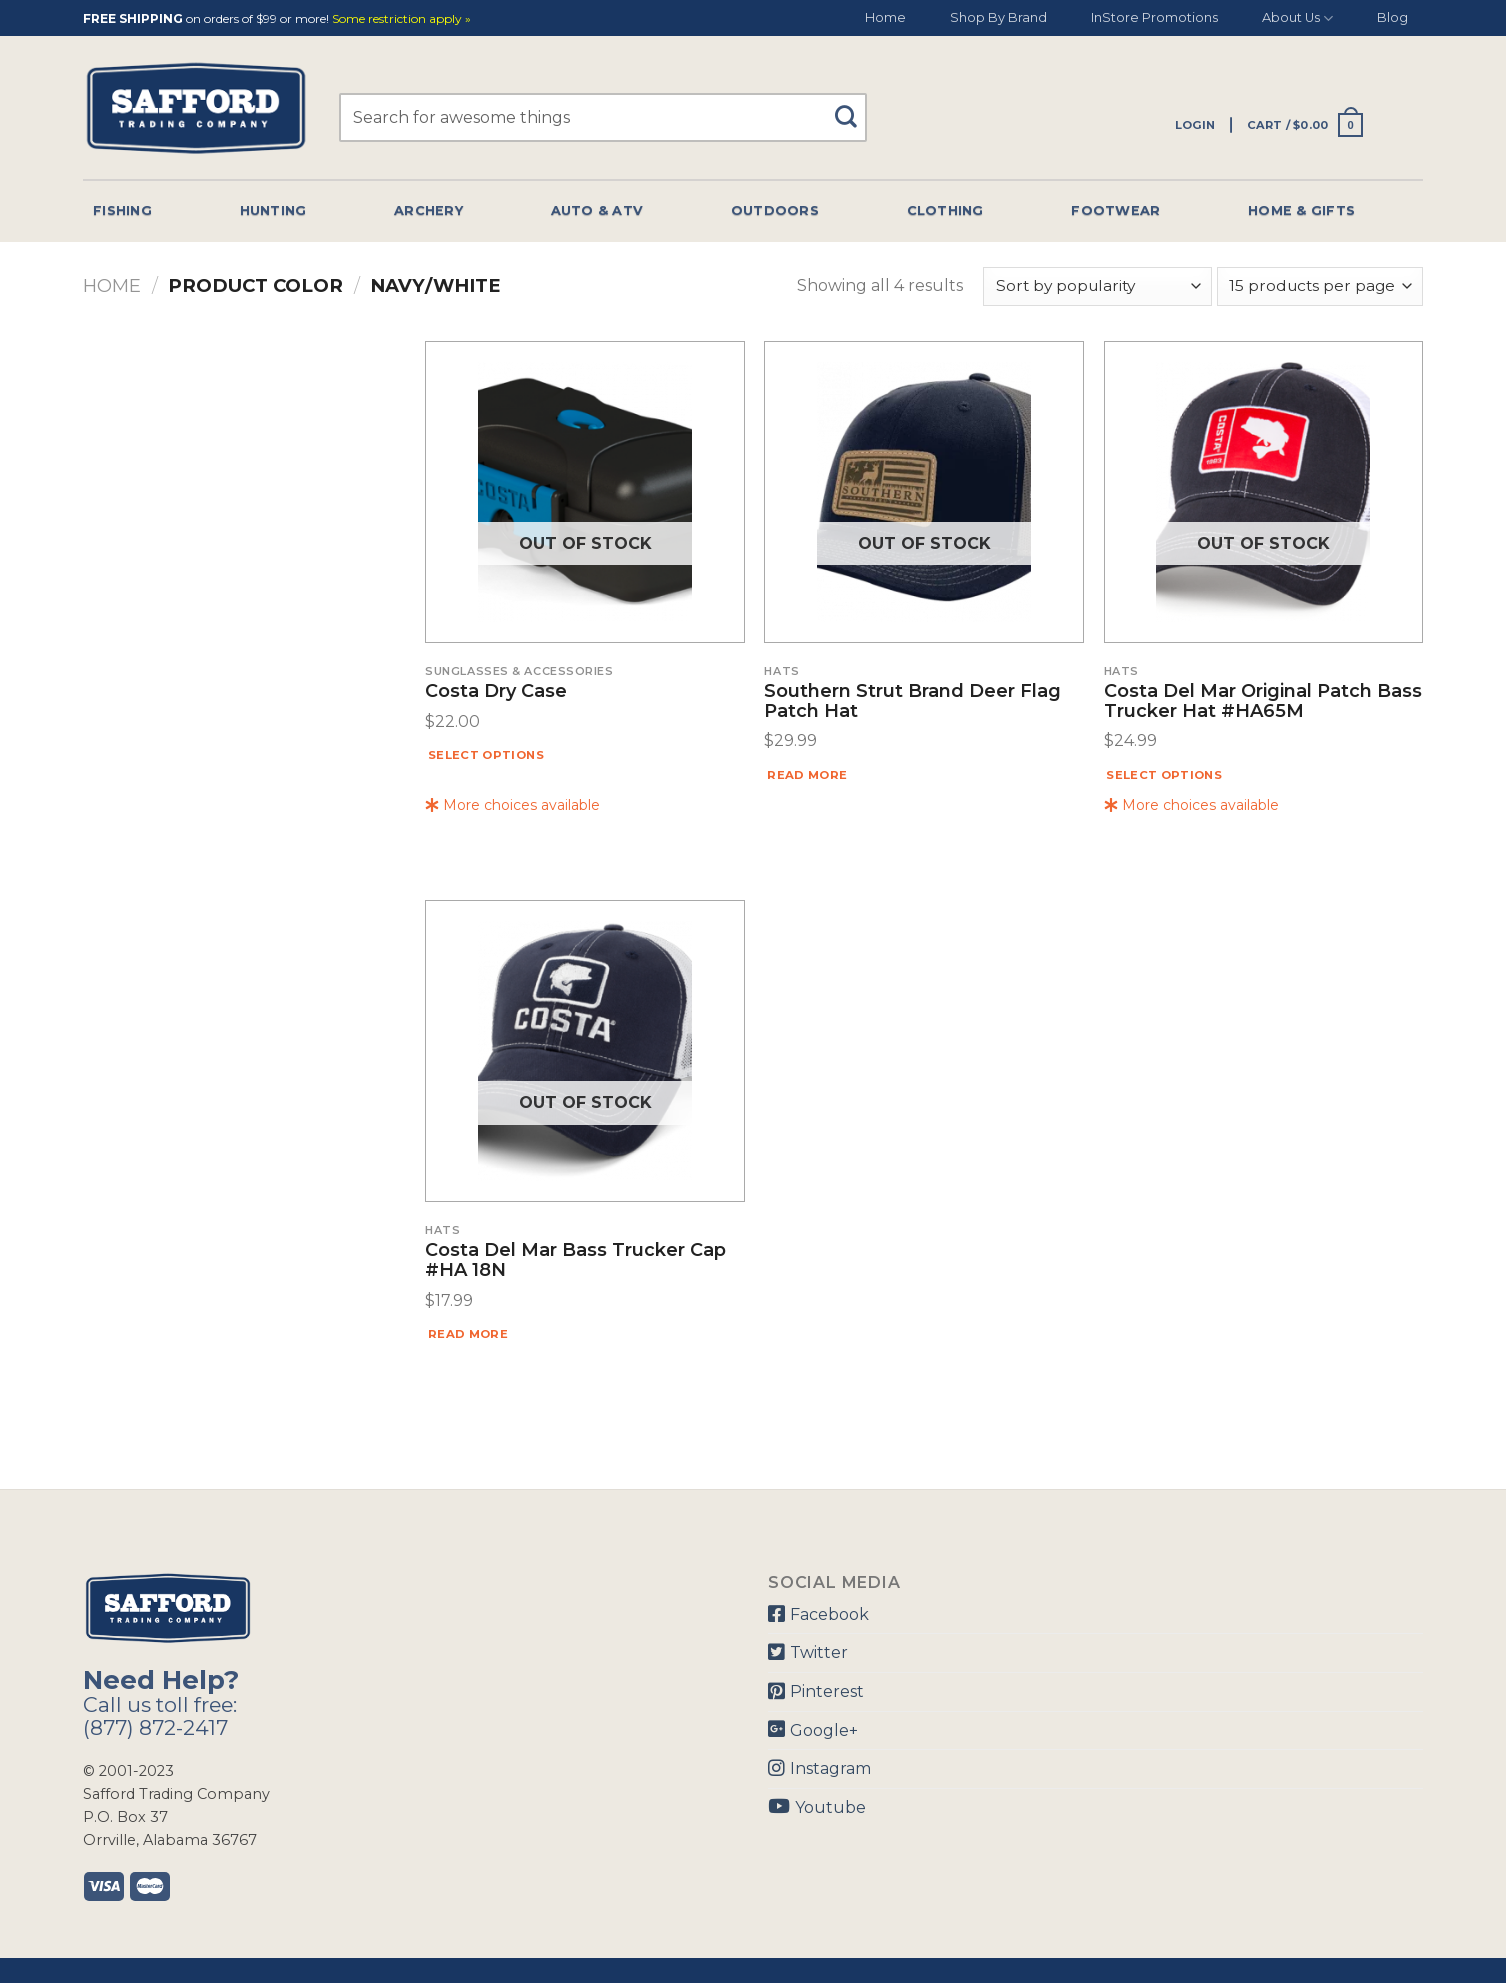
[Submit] (853, 107)
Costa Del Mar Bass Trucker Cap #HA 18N (575, 1261)
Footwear (1115, 210)
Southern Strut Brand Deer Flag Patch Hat (912, 702)
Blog (1392, 17)
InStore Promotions (1154, 17)
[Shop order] (1097, 286)
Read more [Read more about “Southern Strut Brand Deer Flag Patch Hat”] (807, 775)
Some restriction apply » (401, 19)
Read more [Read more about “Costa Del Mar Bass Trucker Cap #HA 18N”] (468, 1334)
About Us (1297, 18)
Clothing (945, 210)
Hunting (273, 210)
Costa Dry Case (496, 692)
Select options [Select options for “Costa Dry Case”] (486, 755)
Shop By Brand (998, 17)
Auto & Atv (597, 210)
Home (885, 17)
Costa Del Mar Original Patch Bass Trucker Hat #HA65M (1263, 702)
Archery (428, 210)
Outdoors (775, 210)
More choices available (512, 805)
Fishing (122, 210)
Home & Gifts (1301, 210)
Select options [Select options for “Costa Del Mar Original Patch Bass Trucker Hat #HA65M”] (1164, 775)
